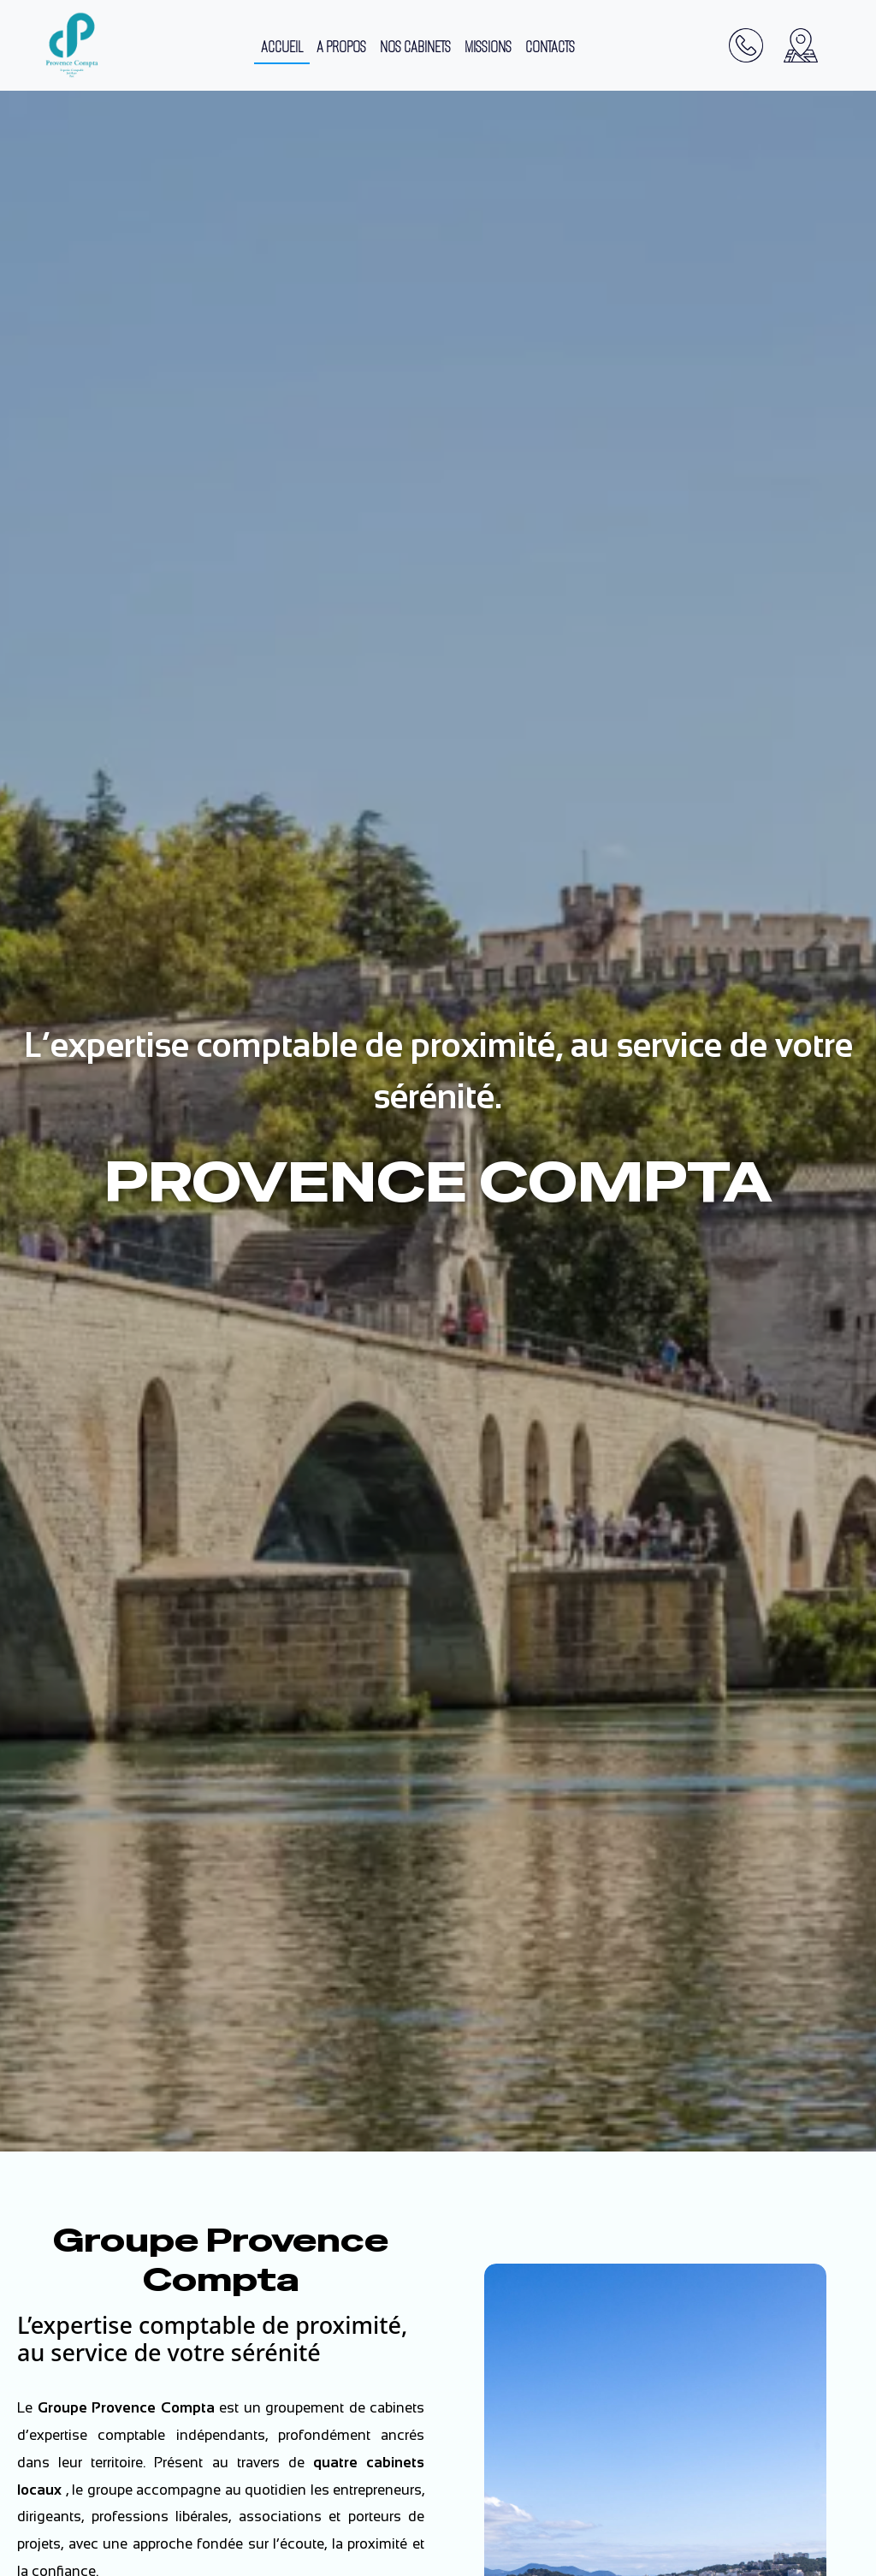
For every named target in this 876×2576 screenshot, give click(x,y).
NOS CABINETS (415, 46)
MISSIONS (488, 46)
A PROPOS (341, 46)
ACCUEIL (282, 46)
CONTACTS (550, 46)
